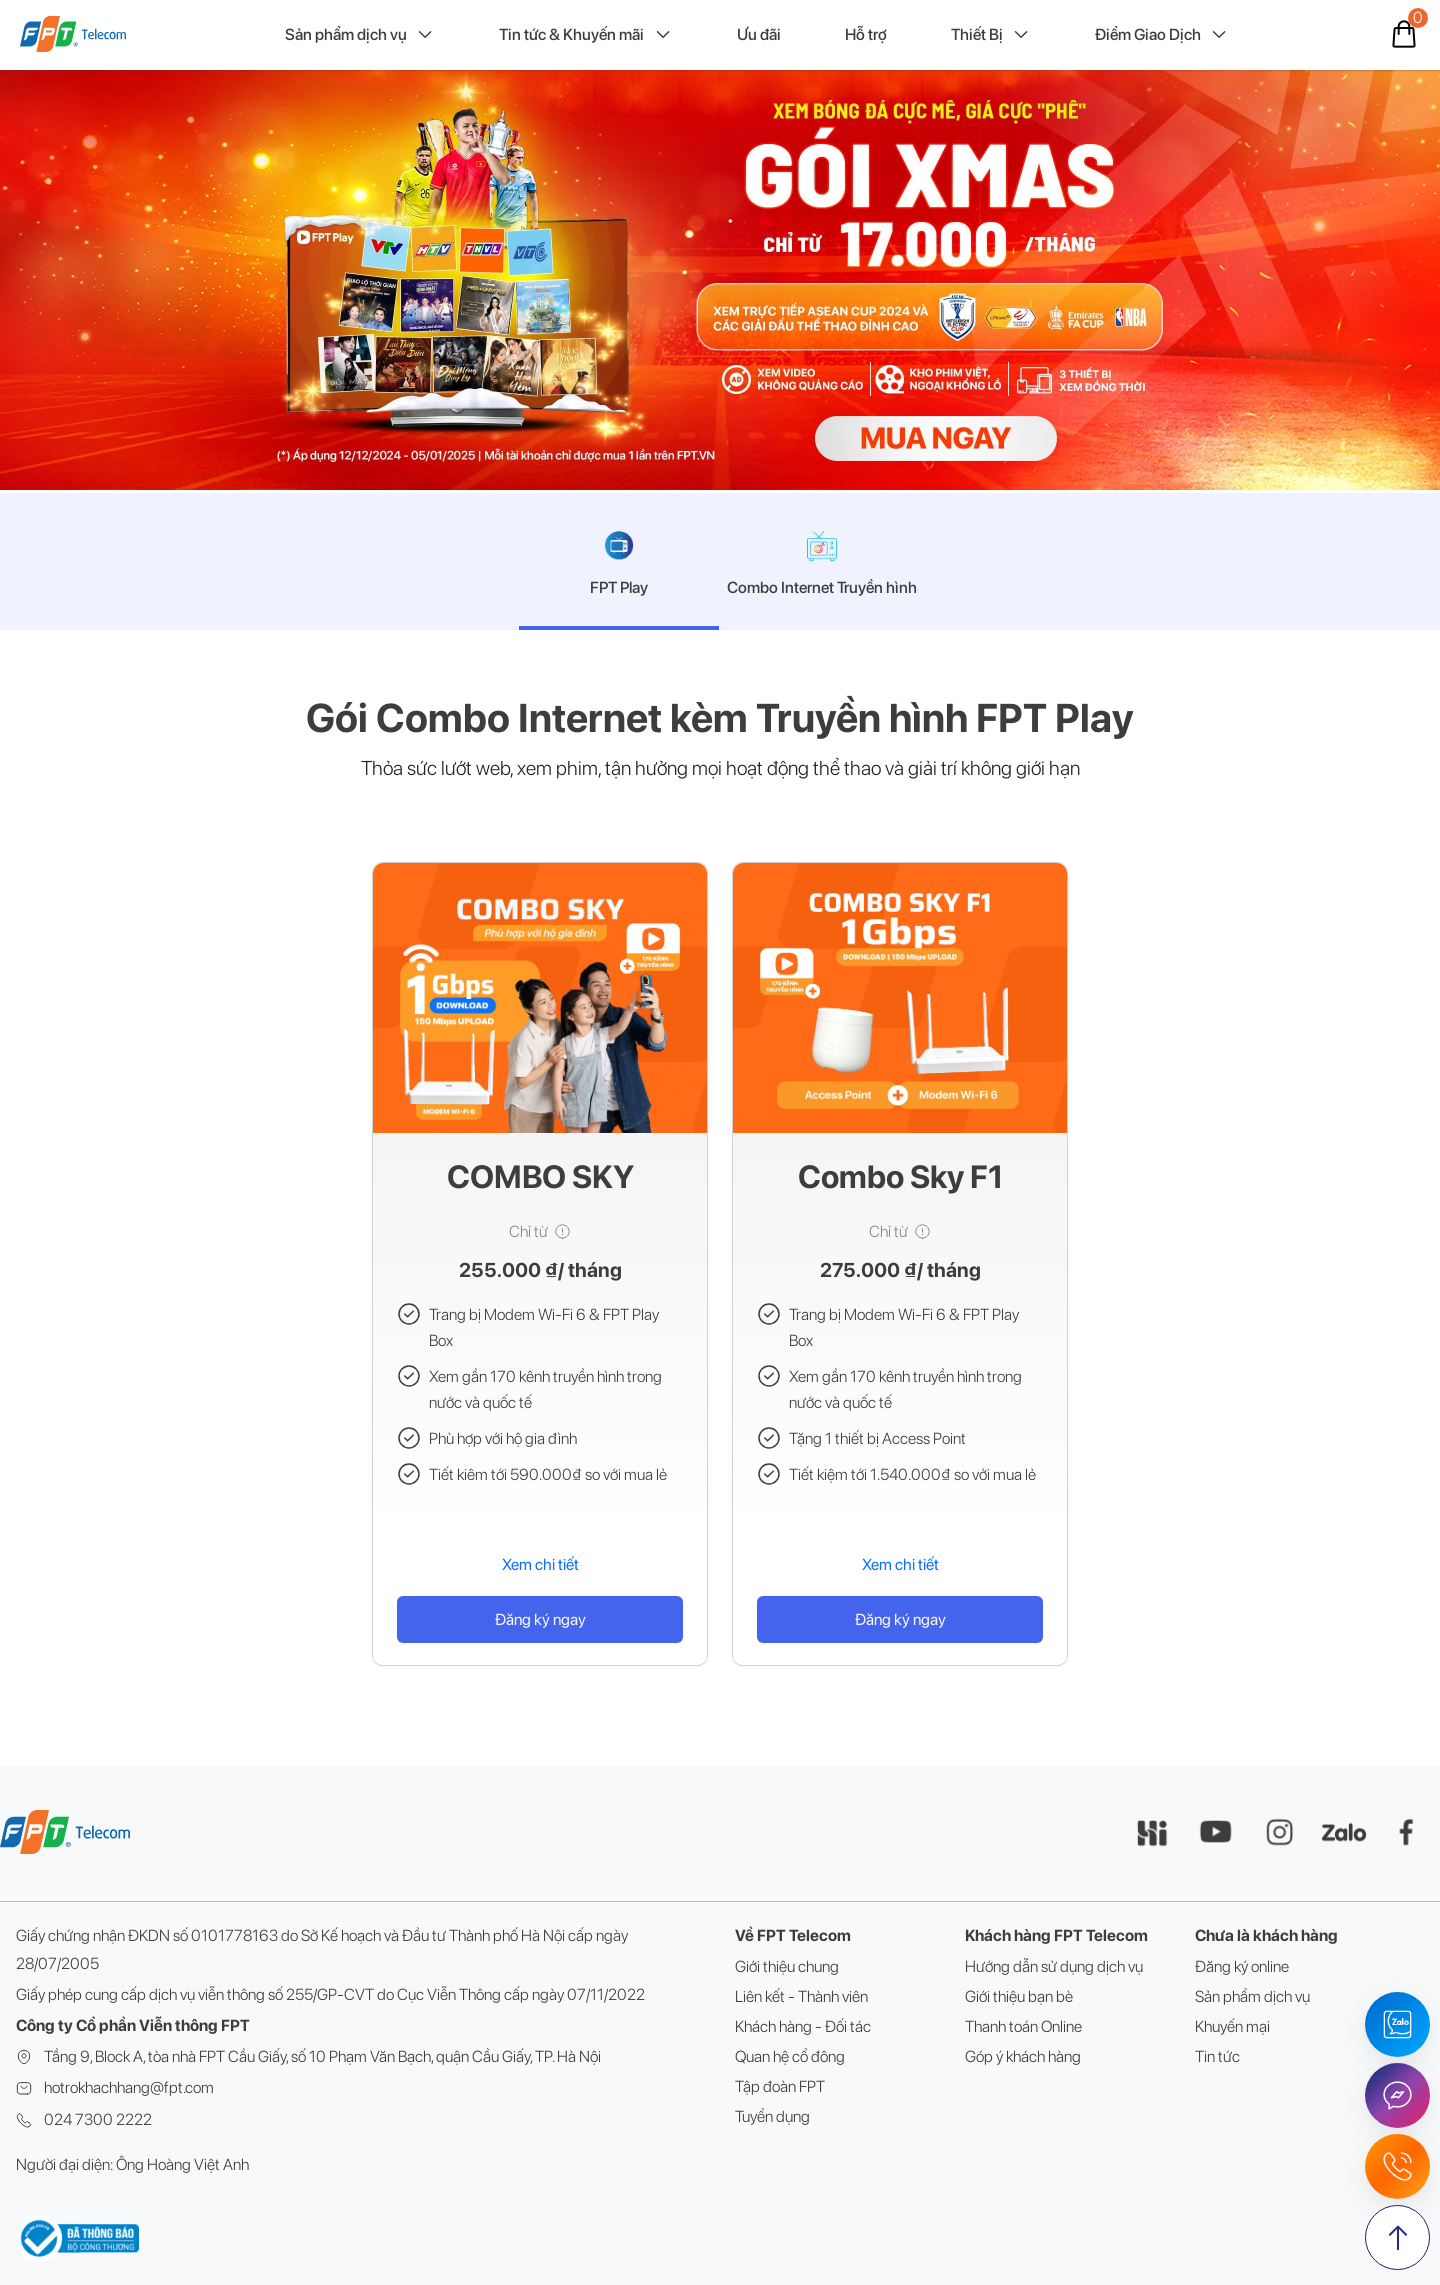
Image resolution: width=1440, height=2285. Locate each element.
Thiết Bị (991, 35)
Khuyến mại (1232, 2026)
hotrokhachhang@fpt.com (129, 2087)
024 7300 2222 (98, 2119)
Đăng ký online (1242, 1966)
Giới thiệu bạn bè (1019, 1996)
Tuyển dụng (772, 2116)
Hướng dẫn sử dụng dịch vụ (1054, 1966)
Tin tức (1217, 2056)
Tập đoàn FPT (780, 2086)
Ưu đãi (759, 34)
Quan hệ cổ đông (790, 2056)
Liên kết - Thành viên (801, 1996)
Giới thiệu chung (787, 1966)
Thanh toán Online (1023, 2026)
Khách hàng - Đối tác (803, 2026)
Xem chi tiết (540, 1564)
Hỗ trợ (866, 34)
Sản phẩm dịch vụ (360, 35)
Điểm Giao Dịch (1162, 35)
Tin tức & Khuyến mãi (585, 35)
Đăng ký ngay (540, 1619)
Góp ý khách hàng (1023, 2056)
